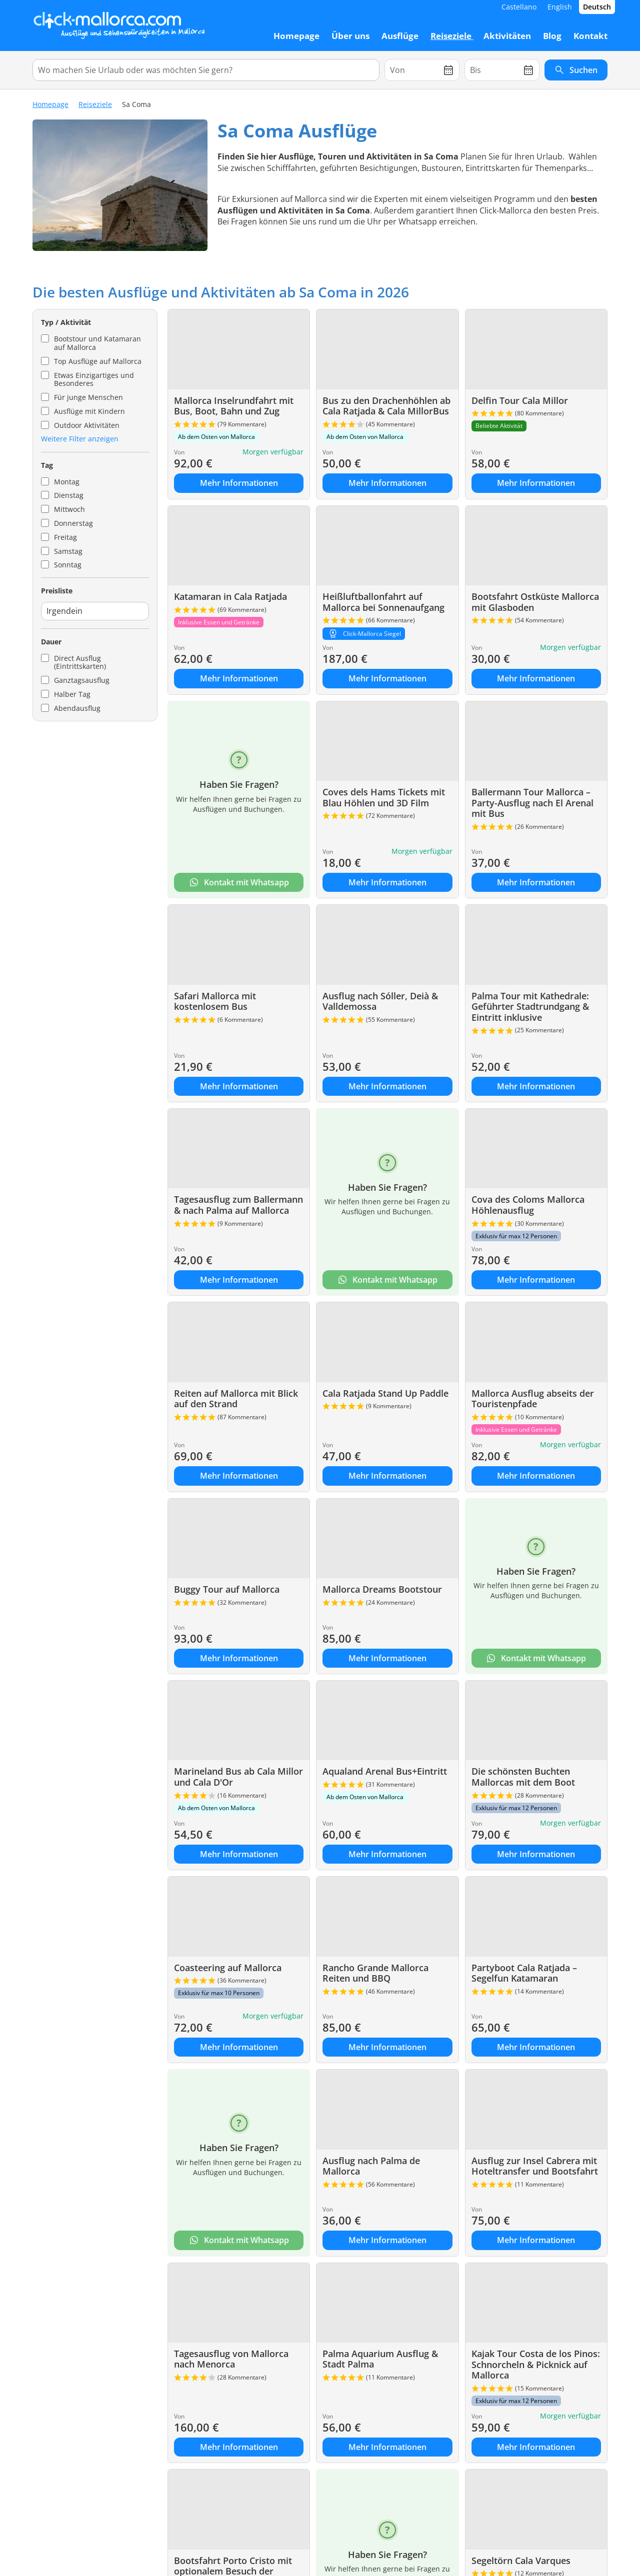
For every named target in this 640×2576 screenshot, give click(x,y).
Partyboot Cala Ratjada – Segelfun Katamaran (524, 1973)
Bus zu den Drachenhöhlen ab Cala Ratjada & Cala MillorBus (386, 405)
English (560, 6)
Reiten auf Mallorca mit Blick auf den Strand (236, 1398)
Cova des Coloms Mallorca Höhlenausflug (528, 1204)
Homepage (50, 104)
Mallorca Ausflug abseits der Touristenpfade (533, 1398)
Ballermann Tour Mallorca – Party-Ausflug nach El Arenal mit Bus (533, 802)
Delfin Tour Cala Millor (520, 400)
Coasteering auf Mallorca (228, 1968)
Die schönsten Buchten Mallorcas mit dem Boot (523, 1776)
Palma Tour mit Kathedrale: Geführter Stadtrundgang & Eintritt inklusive (530, 1006)
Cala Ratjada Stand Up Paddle (385, 1393)
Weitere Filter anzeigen (79, 438)
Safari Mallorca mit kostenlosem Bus (215, 1001)
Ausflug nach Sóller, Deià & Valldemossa (380, 1001)
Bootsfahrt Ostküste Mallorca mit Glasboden (535, 601)
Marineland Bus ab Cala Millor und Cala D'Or (238, 1776)
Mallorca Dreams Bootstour (382, 1589)
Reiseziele (95, 104)
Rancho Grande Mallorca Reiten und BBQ (375, 1973)
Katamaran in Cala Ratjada (230, 596)
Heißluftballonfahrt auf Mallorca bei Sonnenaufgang (383, 601)
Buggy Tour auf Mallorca (227, 1589)
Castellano (519, 6)
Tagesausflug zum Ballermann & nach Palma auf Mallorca (238, 1204)
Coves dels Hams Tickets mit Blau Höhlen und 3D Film (383, 797)
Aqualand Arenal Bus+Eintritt (384, 1771)
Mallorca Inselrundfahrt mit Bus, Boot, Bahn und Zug (234, 405)
